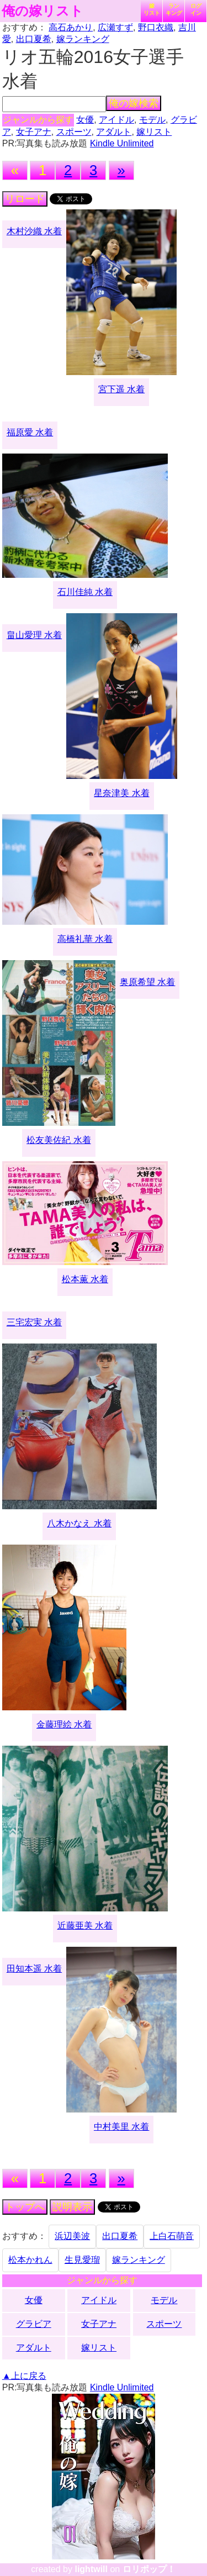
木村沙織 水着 (34, 231)
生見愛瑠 (82, 2259)
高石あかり (71, 27)
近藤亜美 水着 (85, 1925)
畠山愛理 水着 (34, 635)
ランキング (174, 9)
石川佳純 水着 (85, 592)
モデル (152, 119)
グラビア (33, 2324)
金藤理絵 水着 (64, 1724)
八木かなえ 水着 (79, 1523)
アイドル (116, 119)
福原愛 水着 (30, 432)
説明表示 (72, 2206)
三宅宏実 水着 (34, 1322)
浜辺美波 (72, 2236)
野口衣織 (155, 27)
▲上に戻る (24, 2375)
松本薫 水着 (85, 1279)
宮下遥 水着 (121, 389)
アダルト (113, 131)
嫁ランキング (82, 39)
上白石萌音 (172, 2236)
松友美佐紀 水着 (58, 1140)
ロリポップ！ (149, 2569)
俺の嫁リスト (42, 11)
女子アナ (33, 131)
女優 (85, 119)
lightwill (91, 2569)
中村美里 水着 (121, 2126)
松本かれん (30, 2259)
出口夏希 (33, 39)
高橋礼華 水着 (85, 939)
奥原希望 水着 (147, 982)
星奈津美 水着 (121, 793)
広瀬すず (115, 27)
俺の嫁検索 (133, 103)
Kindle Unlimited (122, 143)
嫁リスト (152, 9)
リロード (25, 198)
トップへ (25, 2206)
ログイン (195, 9)
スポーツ (74, 131)
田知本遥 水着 (34, 1968)
